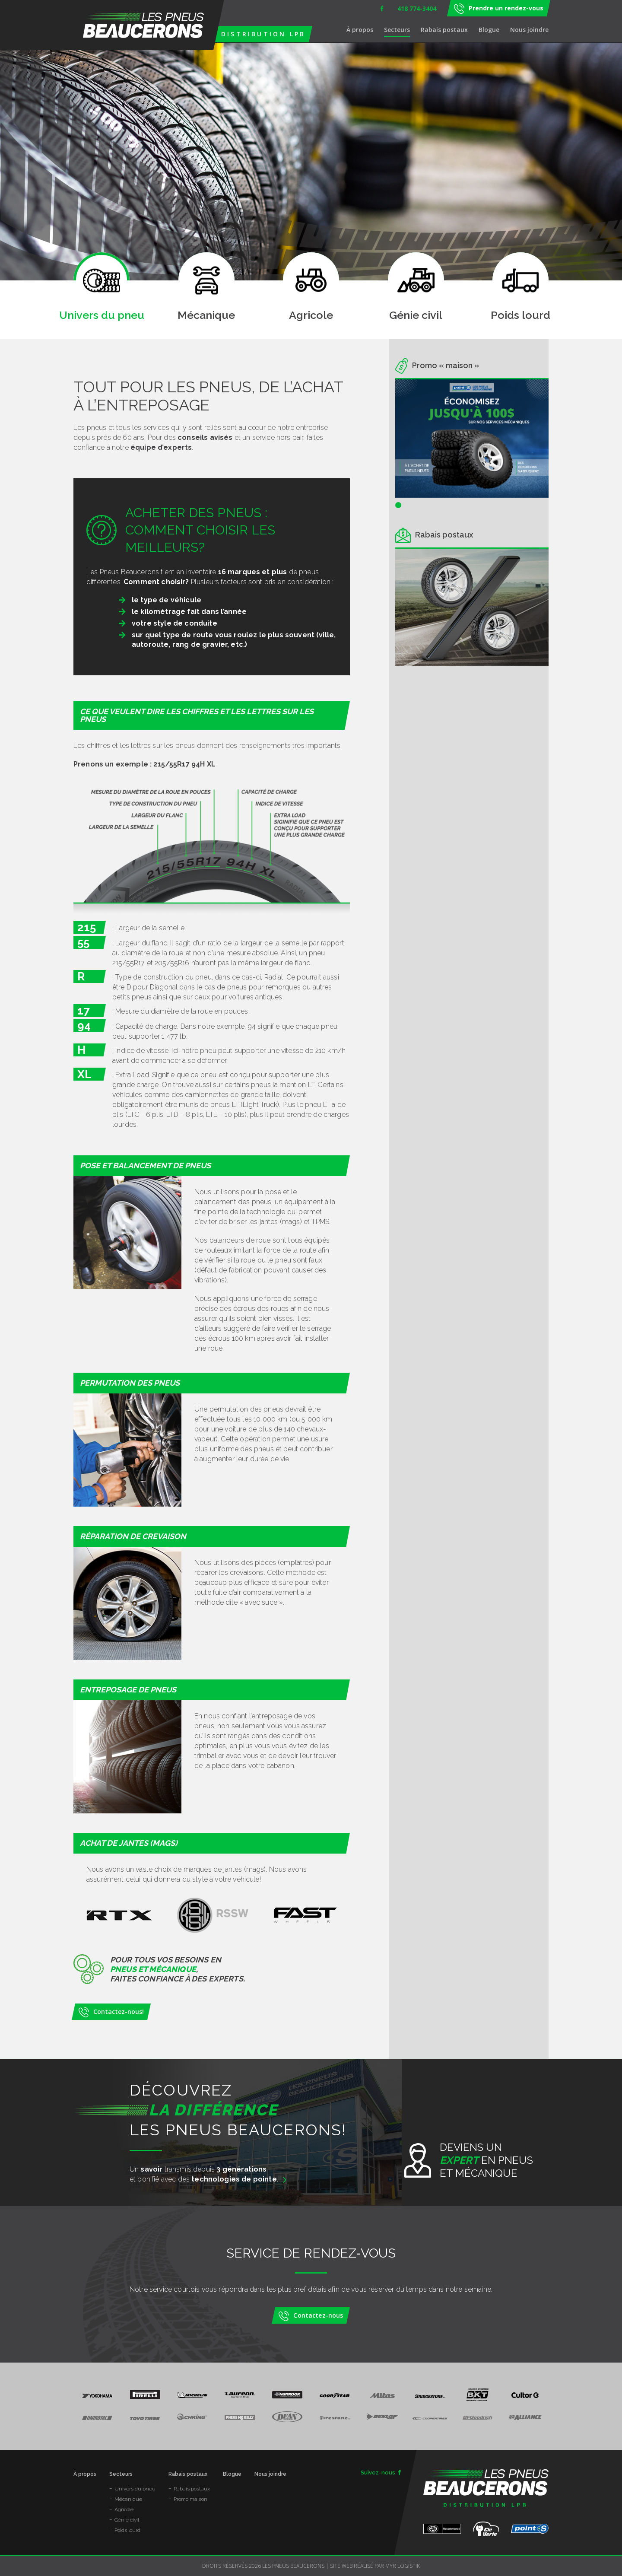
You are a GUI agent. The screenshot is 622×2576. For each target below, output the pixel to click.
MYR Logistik (402, 2566)
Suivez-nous (381, 2472)
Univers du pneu (135, 2489)
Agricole (123, 2509)
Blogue (489, 29)
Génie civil (126, 2520)
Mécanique (128, 2499)
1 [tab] (398, 505)
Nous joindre (529, 29)
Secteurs (397, 29)
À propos (359, 29)
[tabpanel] (472, 438)
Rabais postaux (444, 29)
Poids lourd (127, 2530)
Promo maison (190, 2499)
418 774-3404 (416, 8)
